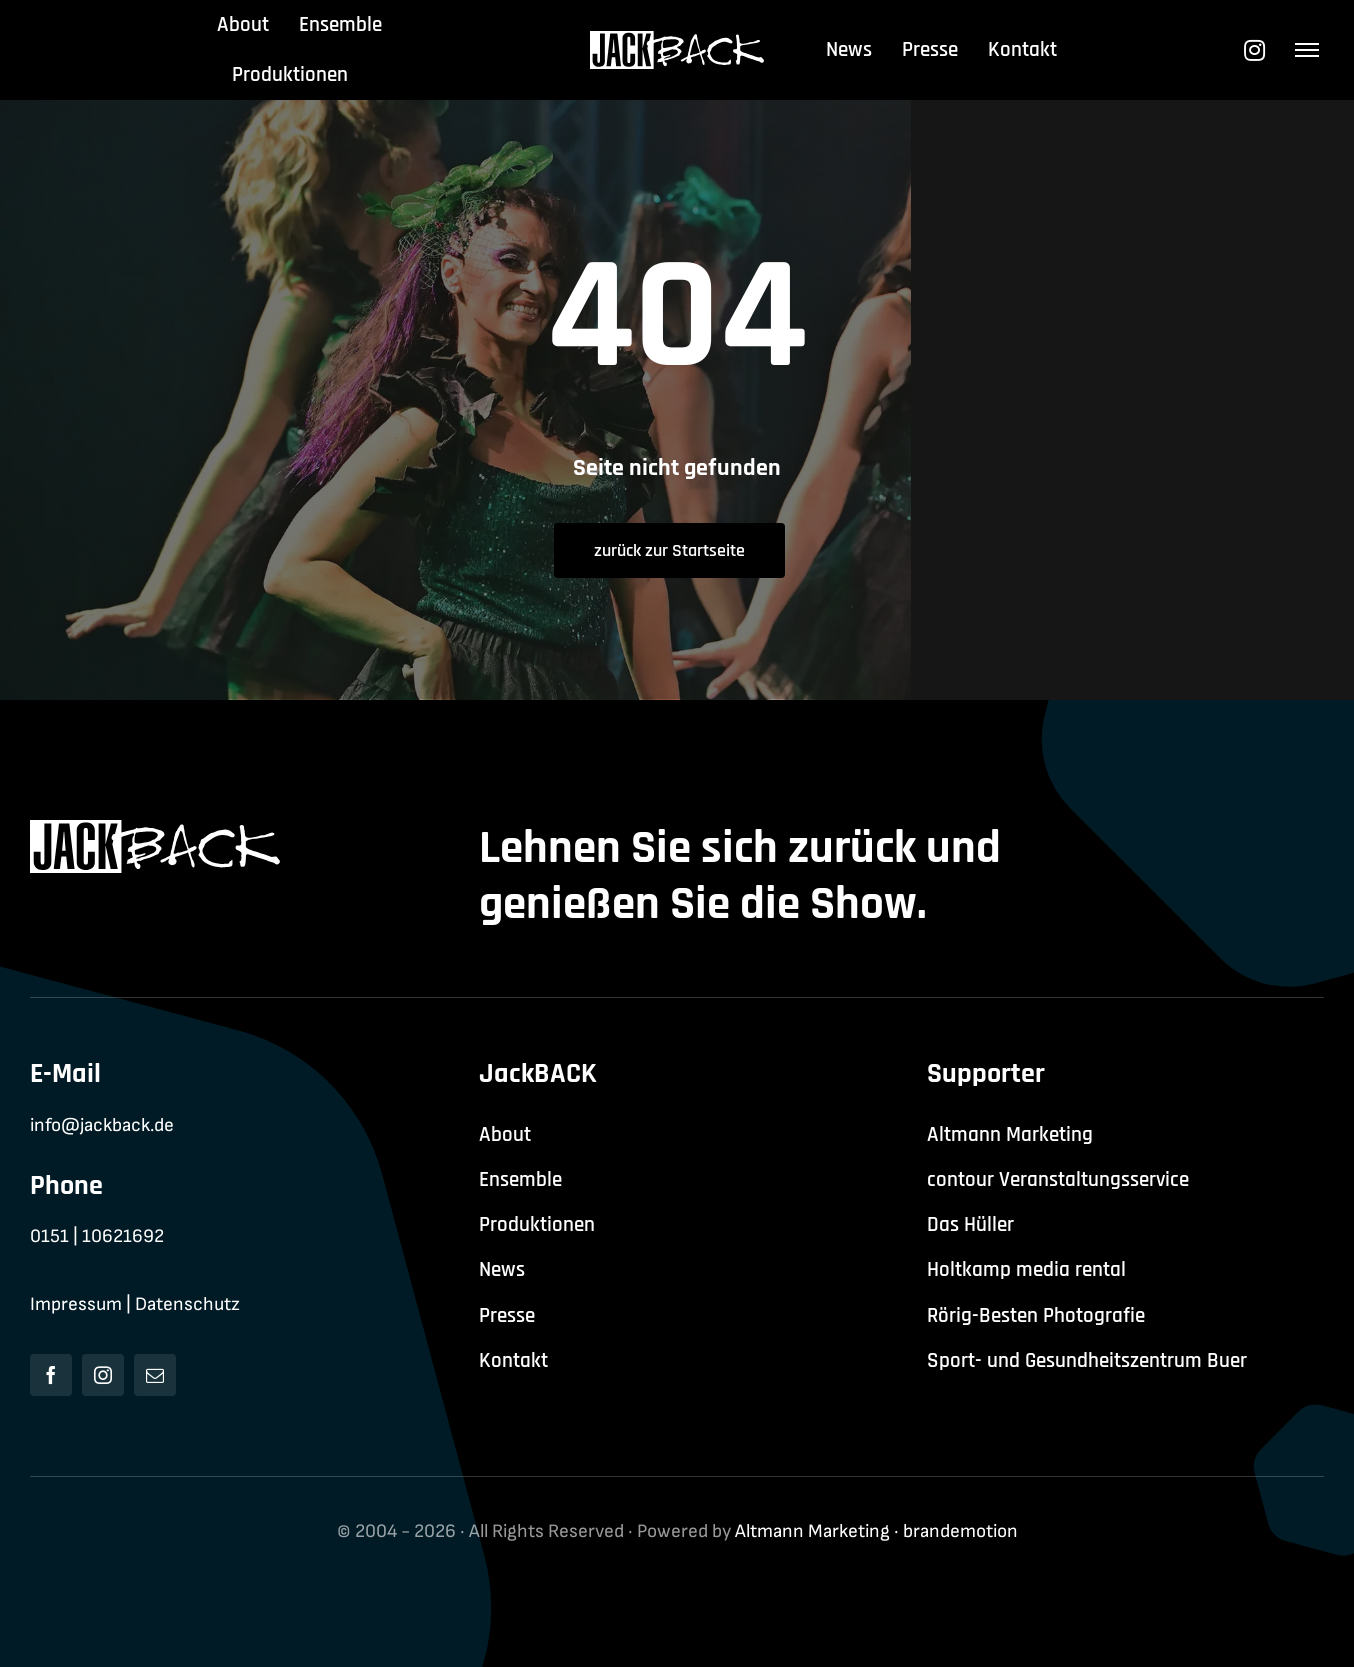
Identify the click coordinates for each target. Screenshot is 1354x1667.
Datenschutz (187, 1304)
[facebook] (51, 1375)
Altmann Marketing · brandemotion (876, 1531)
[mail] (155, 1375)
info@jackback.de (102, 1125)
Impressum (76, 1304)
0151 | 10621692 (97, 1236)
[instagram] (103, 1375)
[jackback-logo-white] (677, 41)
